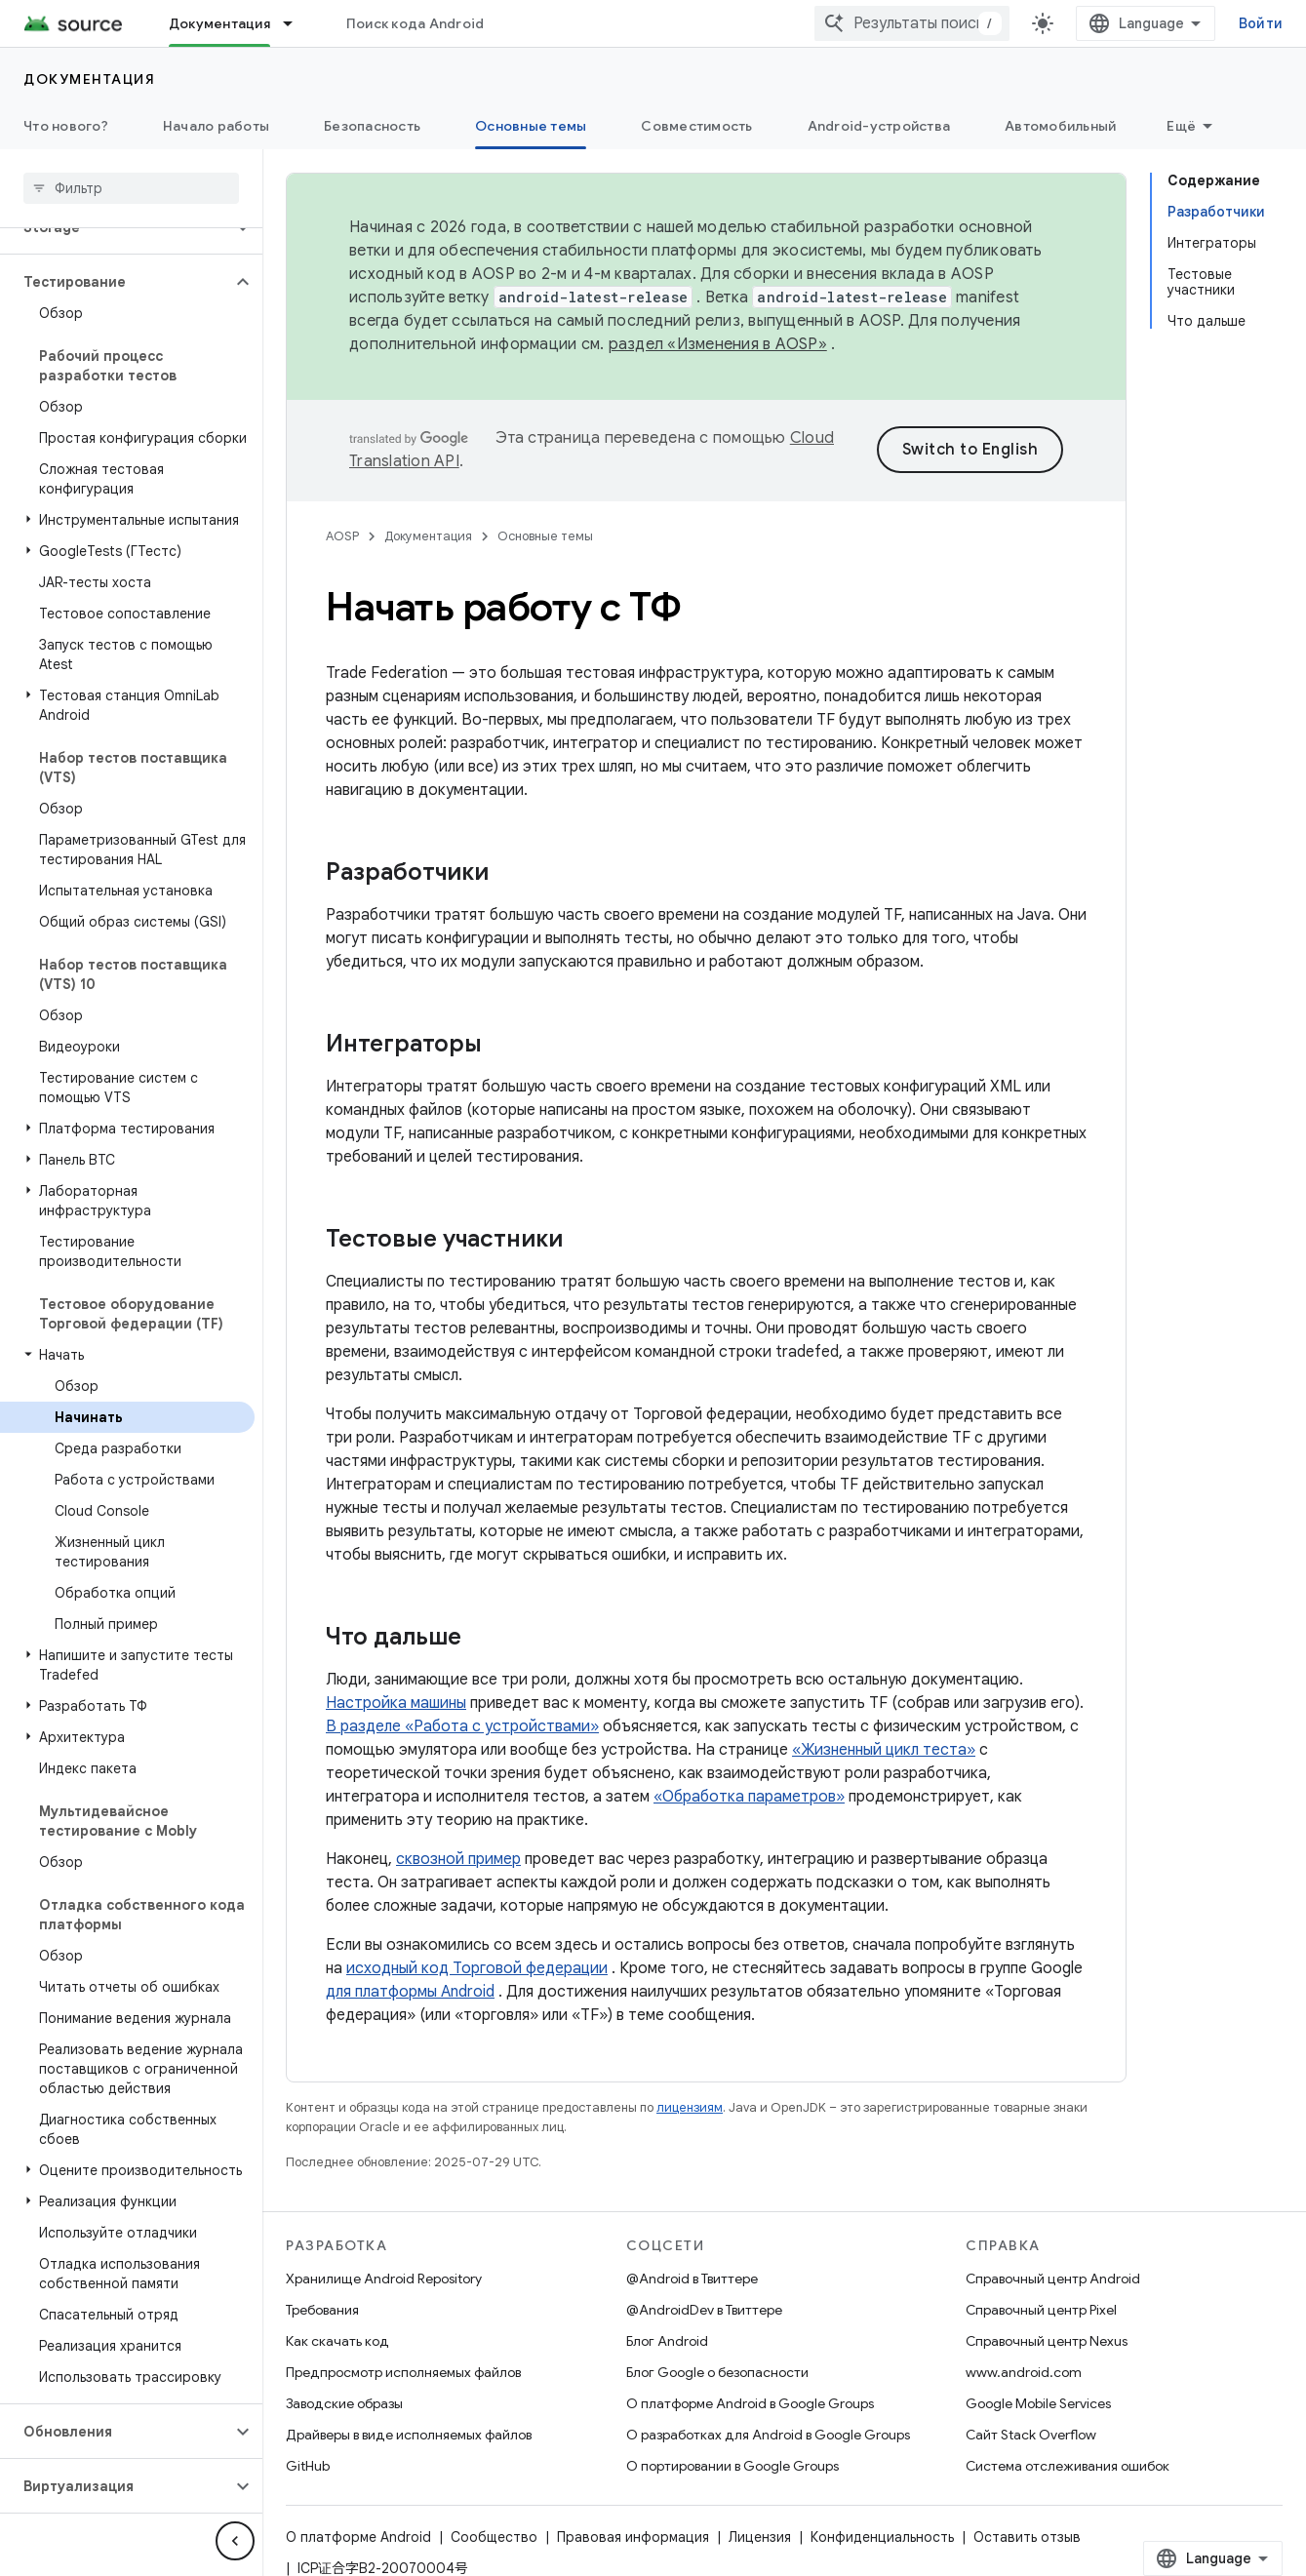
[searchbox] (131, 188)
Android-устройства (879, 126)
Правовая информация (633, 2537)
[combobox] (911, 23)
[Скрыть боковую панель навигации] (235, 2540)
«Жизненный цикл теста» (883, 1750)
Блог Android (667, 2341)
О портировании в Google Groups (732, 2466)
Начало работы (216, 126)
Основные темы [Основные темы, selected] (530, 126)
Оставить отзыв (1027, 2537)
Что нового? (65, 126)
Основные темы (545, 536)
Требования (322, 2309)
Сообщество (494, 2537)
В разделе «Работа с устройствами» (462, 1726)
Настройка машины (396, 1703)
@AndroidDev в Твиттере (704, 2309)
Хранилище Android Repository (384, 2278)
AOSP (342, 536)
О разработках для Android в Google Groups (768, 2434)
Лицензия (760, 2537)
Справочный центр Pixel (1041, 2309)
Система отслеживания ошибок (1067, 2466)
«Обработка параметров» (749, 1796)
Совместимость (696, 126)
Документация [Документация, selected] (219, 23)
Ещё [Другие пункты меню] (1181, 126)
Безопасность (372, 126)
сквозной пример (458, 1859)
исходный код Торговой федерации (477, 1968)
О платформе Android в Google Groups (750, 2403)
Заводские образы (344, 2403)
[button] (115, 281)
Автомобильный (1060, 126)
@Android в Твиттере (692, 2278)
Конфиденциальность (882, 2537)
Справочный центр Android (1053, 2278)
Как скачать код (337, 2341)
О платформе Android (358, 2537)
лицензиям (689, 2107)
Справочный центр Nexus (1047, 2341)
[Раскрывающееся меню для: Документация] (296, 23)
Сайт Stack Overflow (1031, 2434)
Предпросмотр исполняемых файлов (403, 2372)
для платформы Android (410, 1991)
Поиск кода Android (415, 23)
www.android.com (1024, 2372)
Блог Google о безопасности (717, 2372)
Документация (89, 79)
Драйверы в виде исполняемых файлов (409, 2434)
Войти (1261, 23)
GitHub (308, 2466)
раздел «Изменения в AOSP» (718, 344)
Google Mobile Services (1038, 2403)
